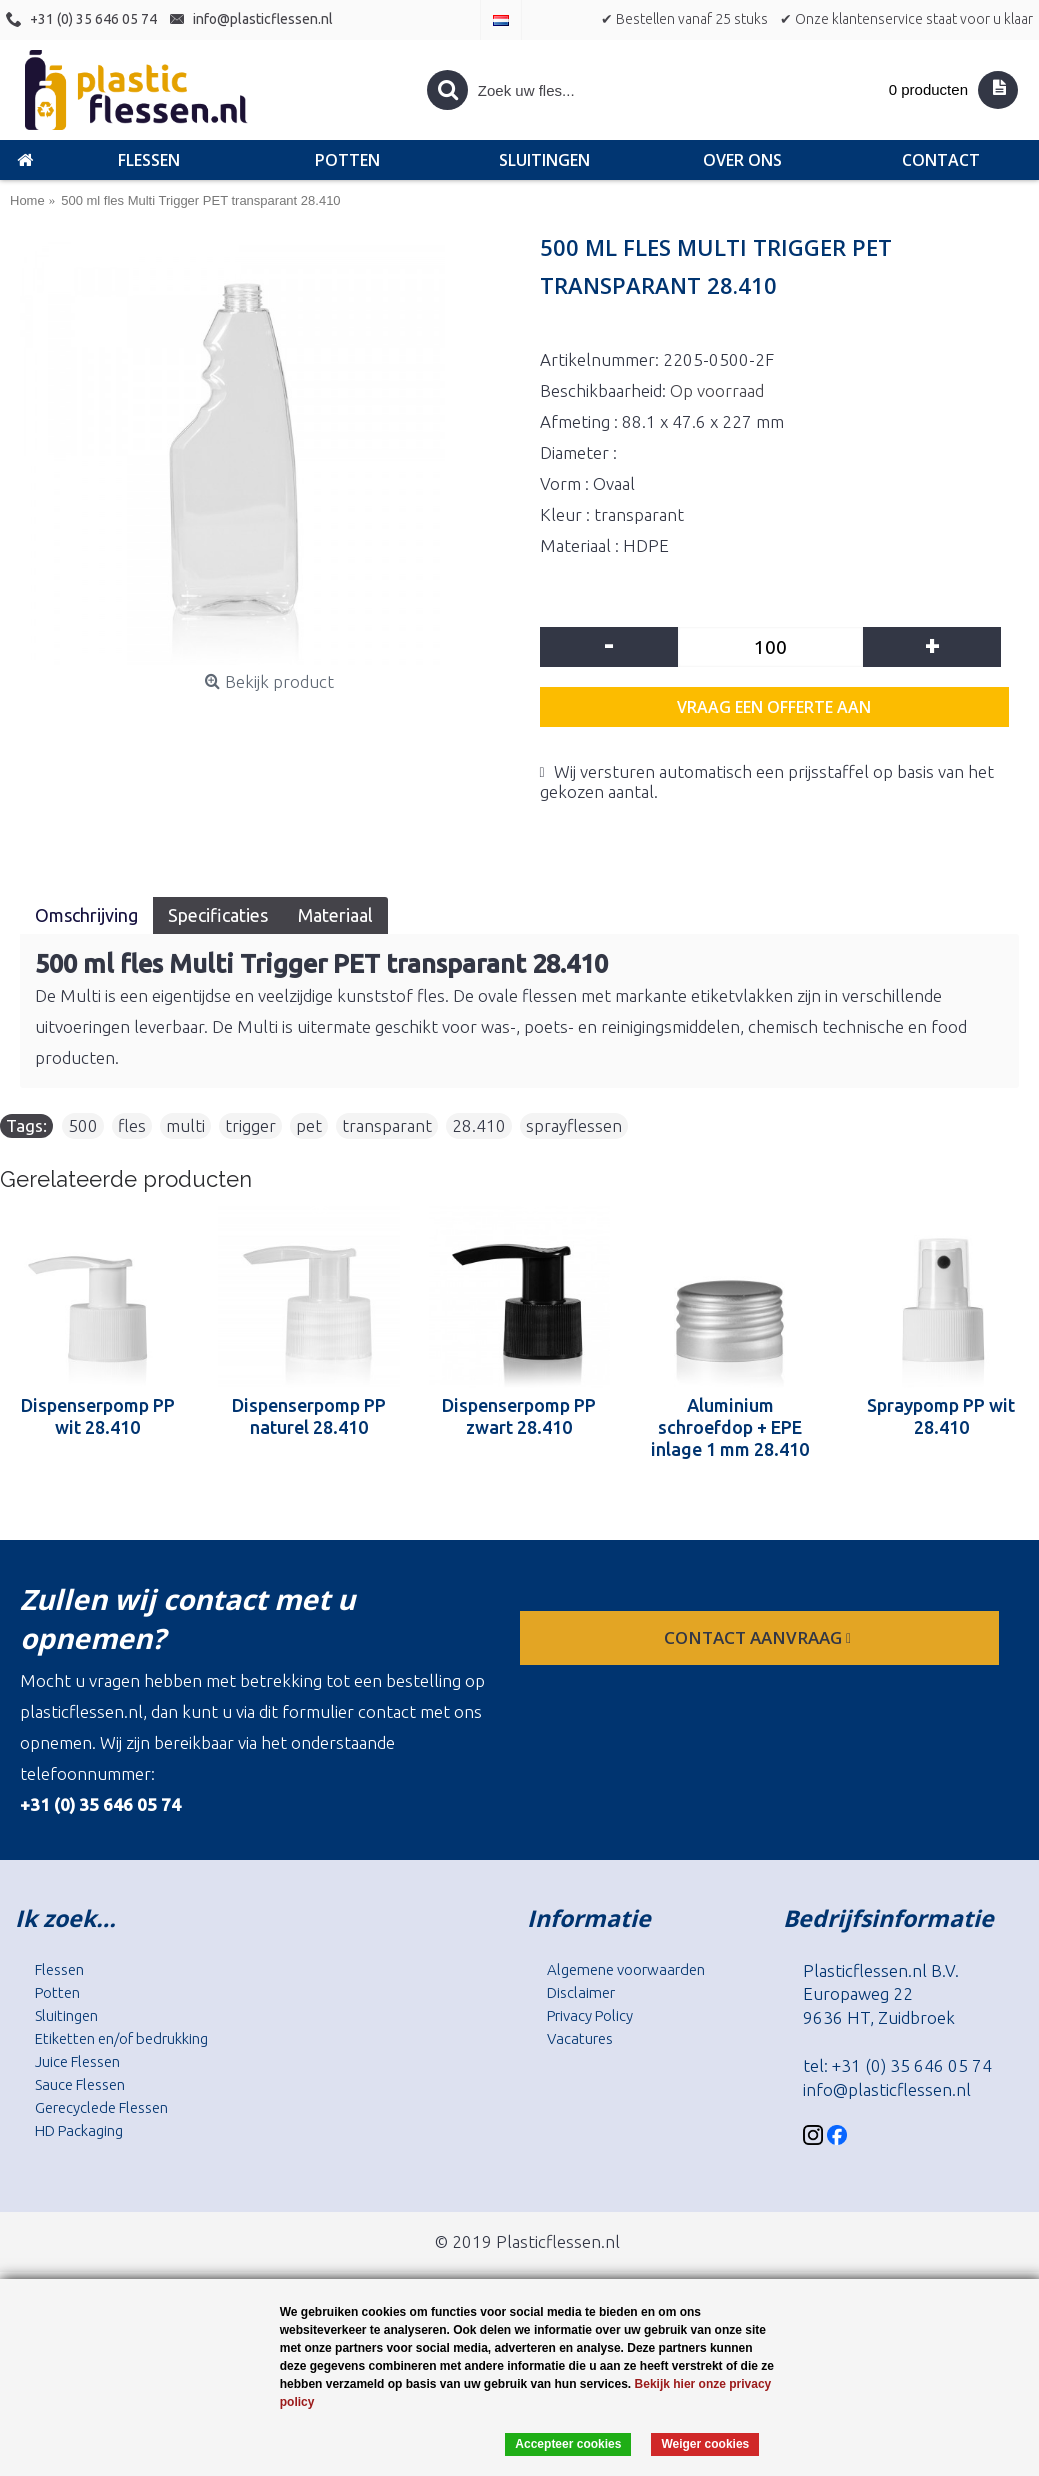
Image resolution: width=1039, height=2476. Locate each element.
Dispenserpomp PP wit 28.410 (98, 1416)
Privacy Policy (590, 2015)
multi (185, 1125)
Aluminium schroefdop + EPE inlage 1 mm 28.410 (730, 1427)
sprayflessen (574, 1125)
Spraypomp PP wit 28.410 (941, 1416)
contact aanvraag (759, 1637)
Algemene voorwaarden (626, 1969)
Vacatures (580, 2038)
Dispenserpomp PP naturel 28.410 (309, 1416)
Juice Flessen (77, 2061)
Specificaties (218, 915)
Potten (57, 1992)
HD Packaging (79, 2130)
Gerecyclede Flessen (101, 2107)
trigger (250, 1125)
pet (309, 1125)
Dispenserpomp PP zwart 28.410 (519, 1416)
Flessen (59, 1969)
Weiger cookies (705, 2444)
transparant (387, 1125)
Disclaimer (581, 1992)
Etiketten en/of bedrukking (121, 2038)
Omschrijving (86, 915)
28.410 (479, 1125)
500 (83, 1125)
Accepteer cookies (568, 2444)
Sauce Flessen (80, 2084)
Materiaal (335, 915)
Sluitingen (66, 2015)
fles (132, 1125)
